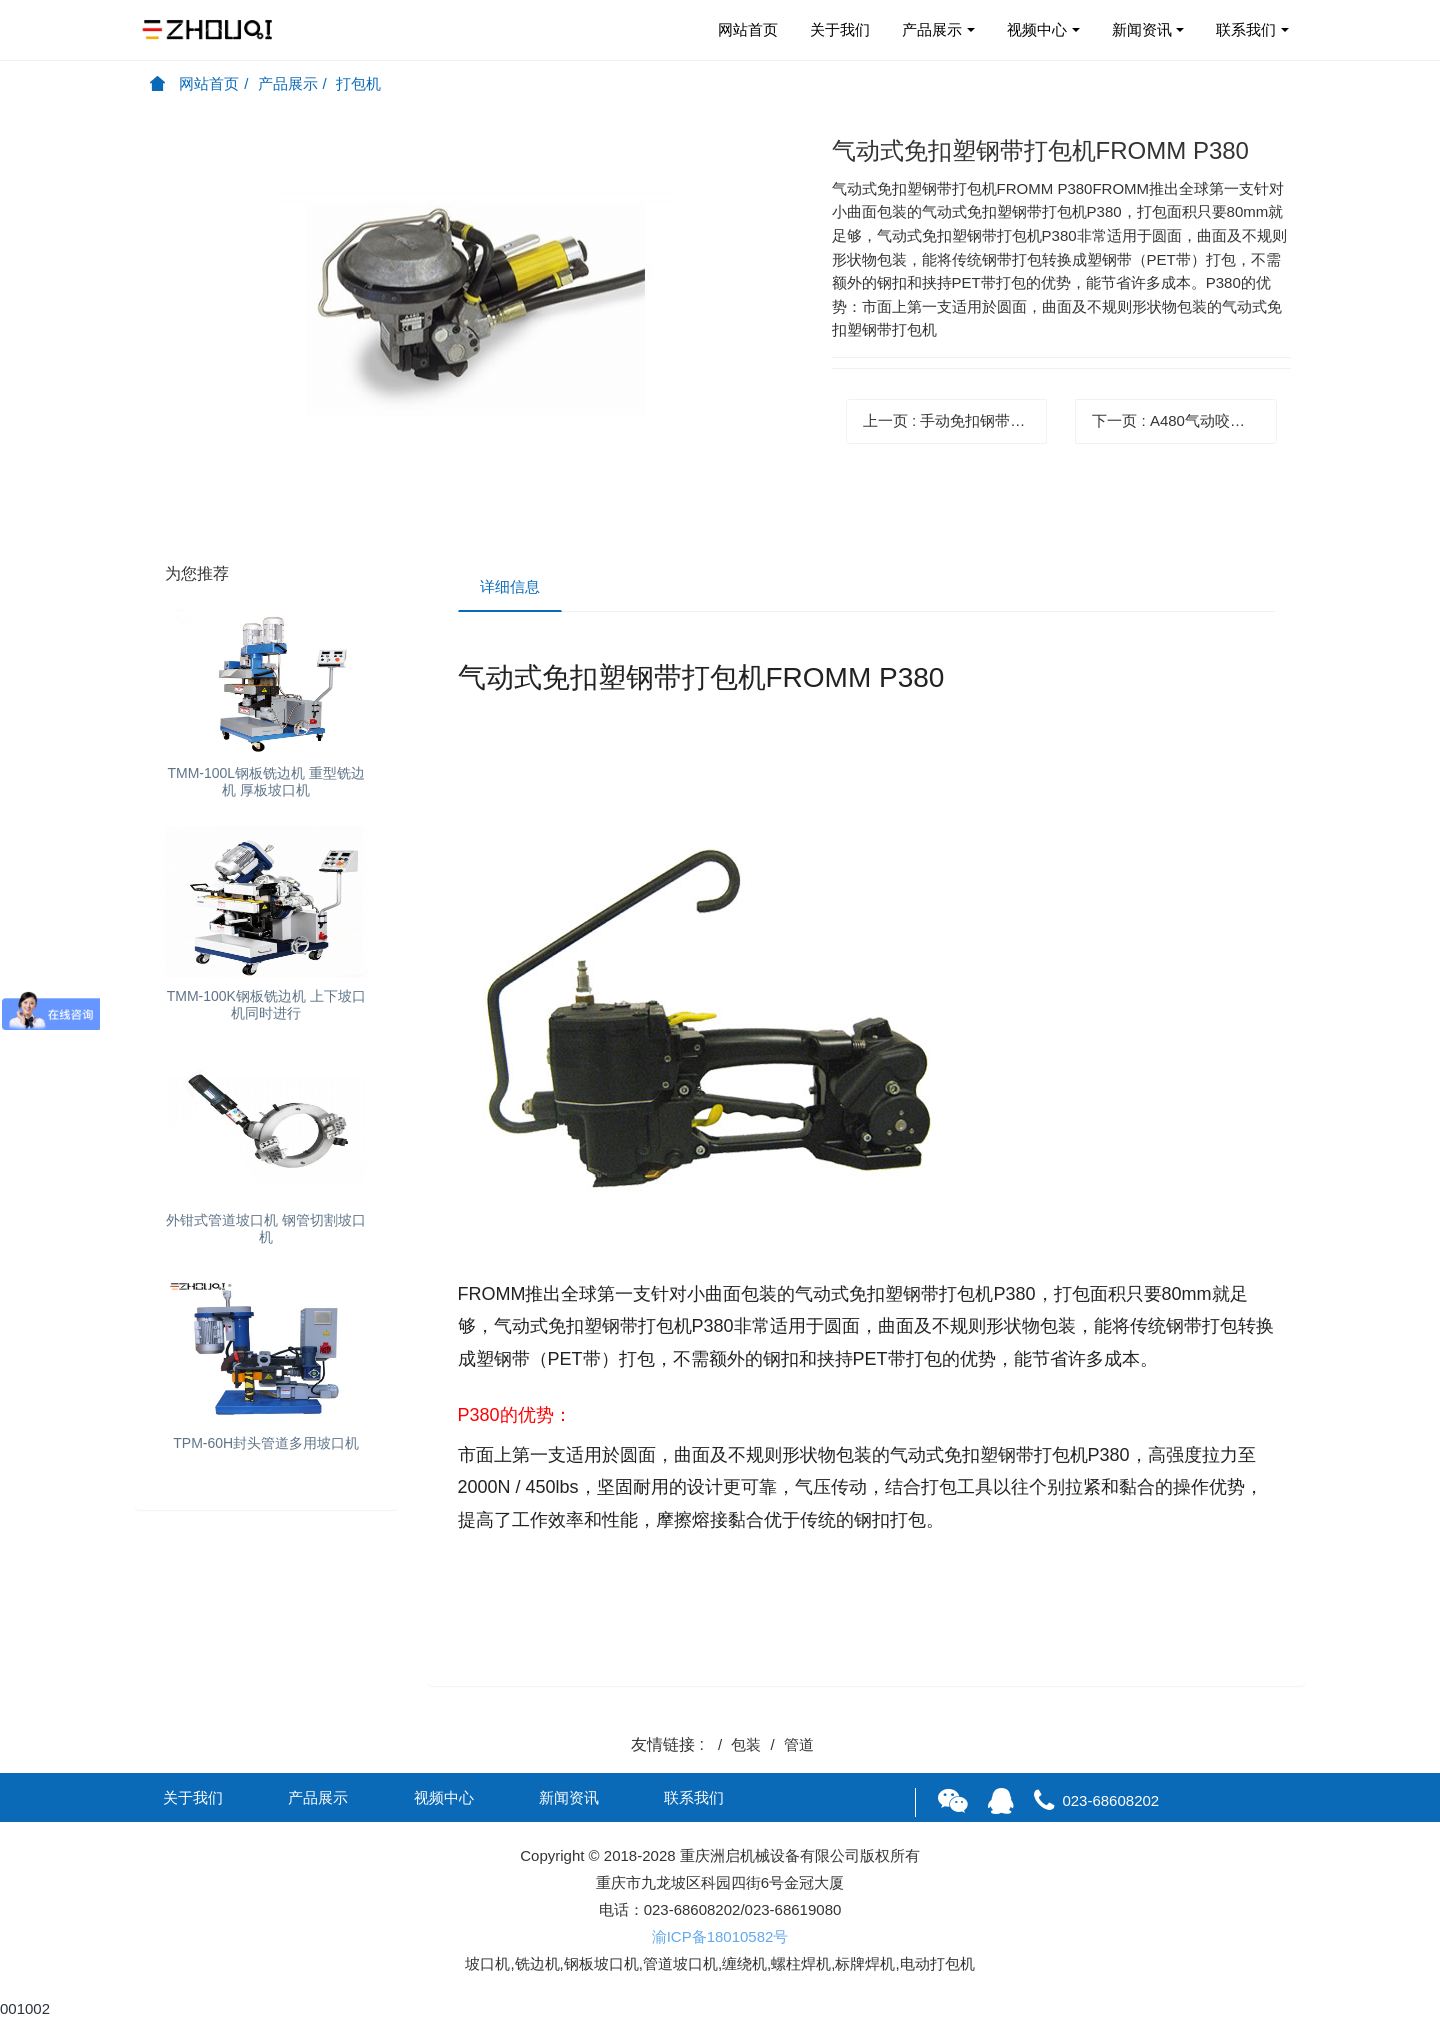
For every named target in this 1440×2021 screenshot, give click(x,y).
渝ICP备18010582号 (720, 1936)
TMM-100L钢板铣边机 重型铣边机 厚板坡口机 (266, 781)
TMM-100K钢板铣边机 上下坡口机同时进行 (266, 1004)
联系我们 (1246, 29)
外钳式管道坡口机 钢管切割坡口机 (266, 1228)
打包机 (358, 83)
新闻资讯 (1142, 29)
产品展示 (932, 29)
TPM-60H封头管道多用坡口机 (266, 1443)
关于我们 (840, 29)
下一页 (1184, 420)
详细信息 (510, 586)
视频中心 (1037, 29)
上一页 (955, 420)
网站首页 (748, 29)
